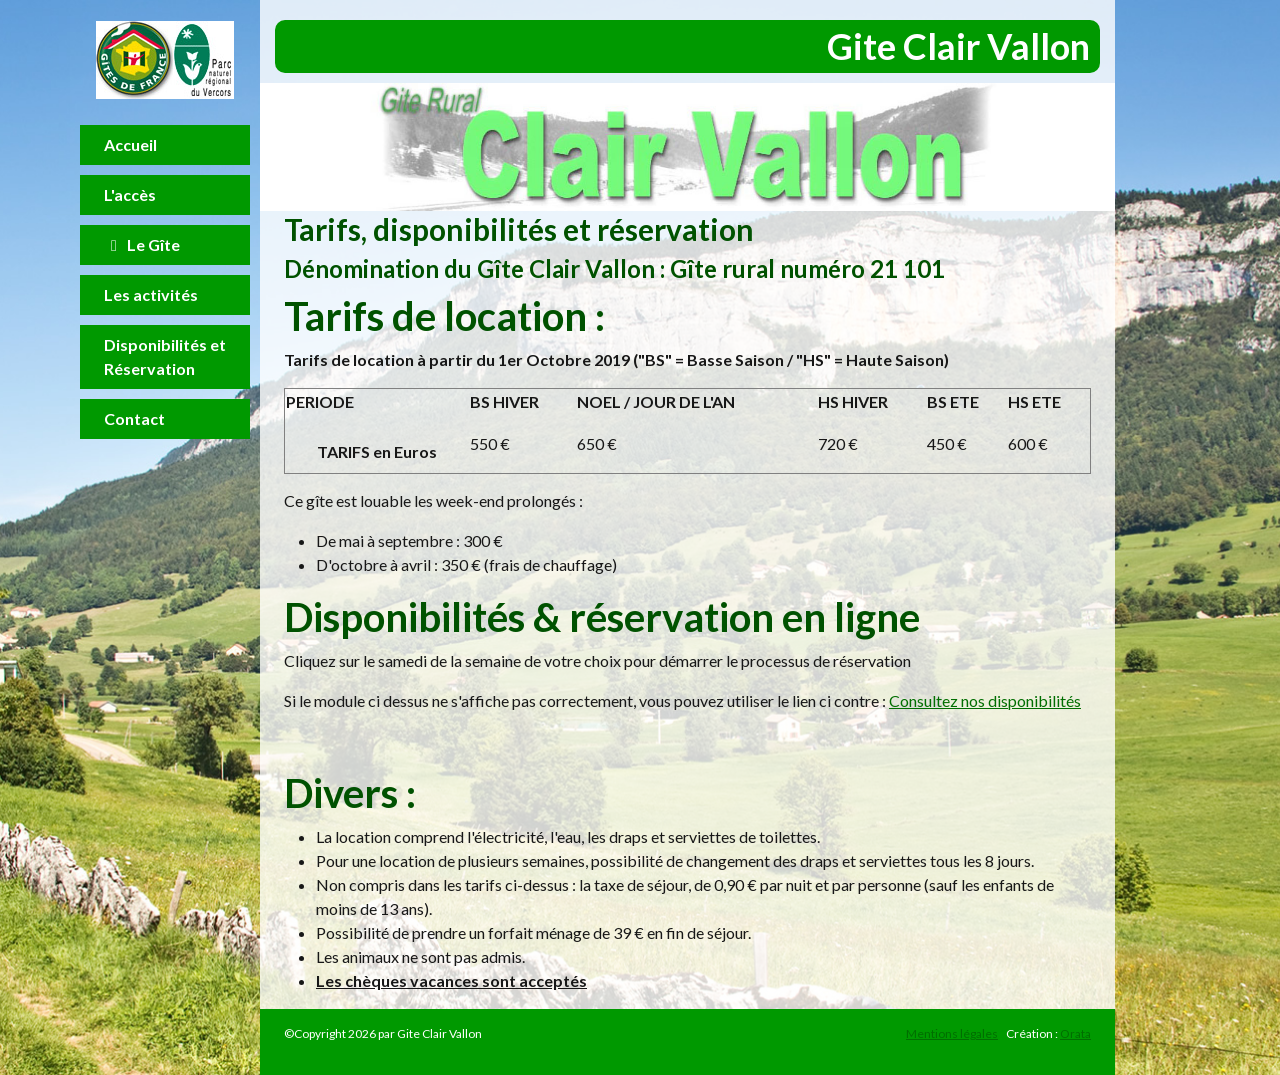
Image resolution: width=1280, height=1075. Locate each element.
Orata (1075, 1033)
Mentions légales (952, 1033)
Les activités (151, 294)
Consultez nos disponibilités (985, 700)
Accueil (130, 144)
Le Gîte (142, 244)
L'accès (130, 194)
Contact (134, 418)
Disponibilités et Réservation (165, 356)
